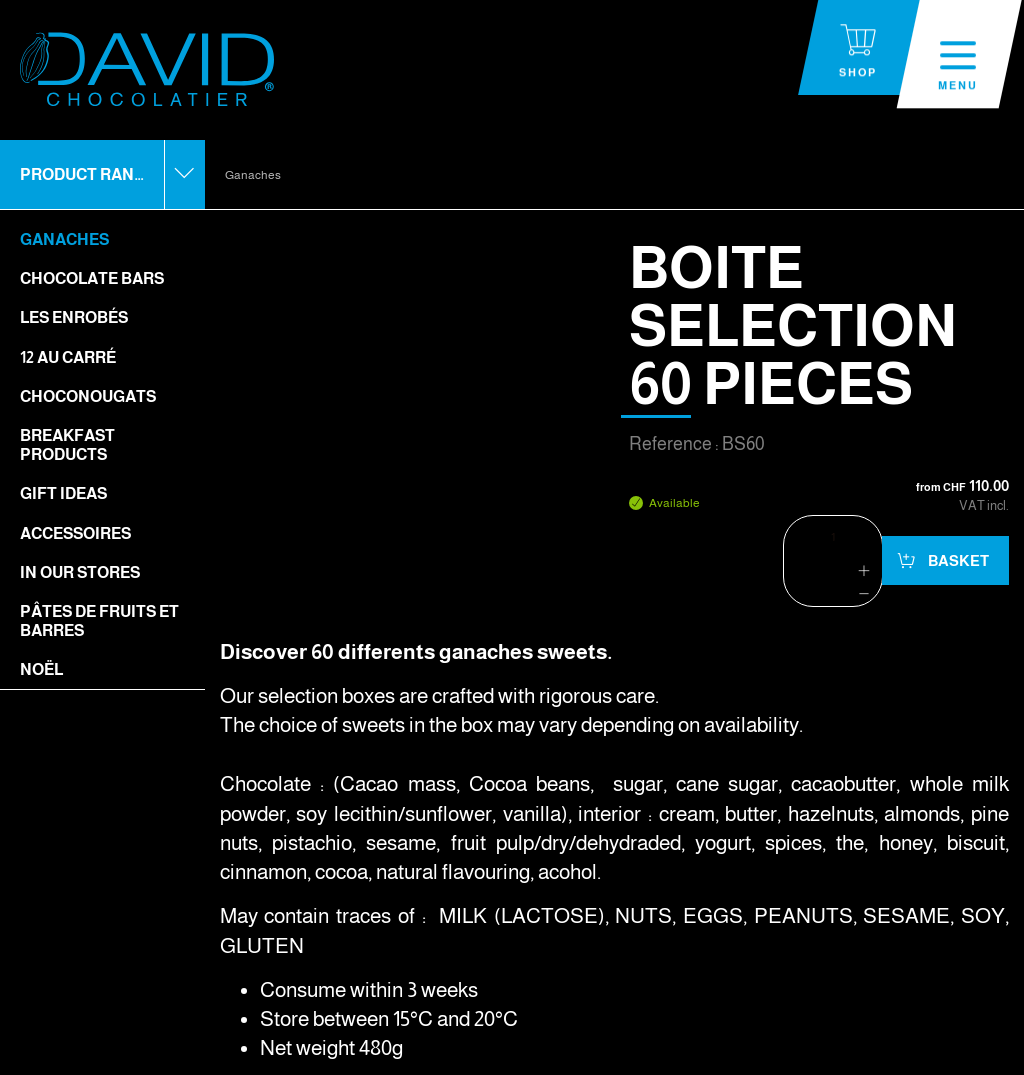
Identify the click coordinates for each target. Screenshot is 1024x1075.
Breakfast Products (67, 445)
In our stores (80, 572)
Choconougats (88, 396)
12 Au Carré (68, 357)
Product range (88, 174)
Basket (957, 560)
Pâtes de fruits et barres (99, 621)
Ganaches (64, 239)
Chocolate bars (92, 278)
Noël (41, 669)
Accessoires (75, 533)
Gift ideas (63, 493)
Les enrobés (74, 317)
